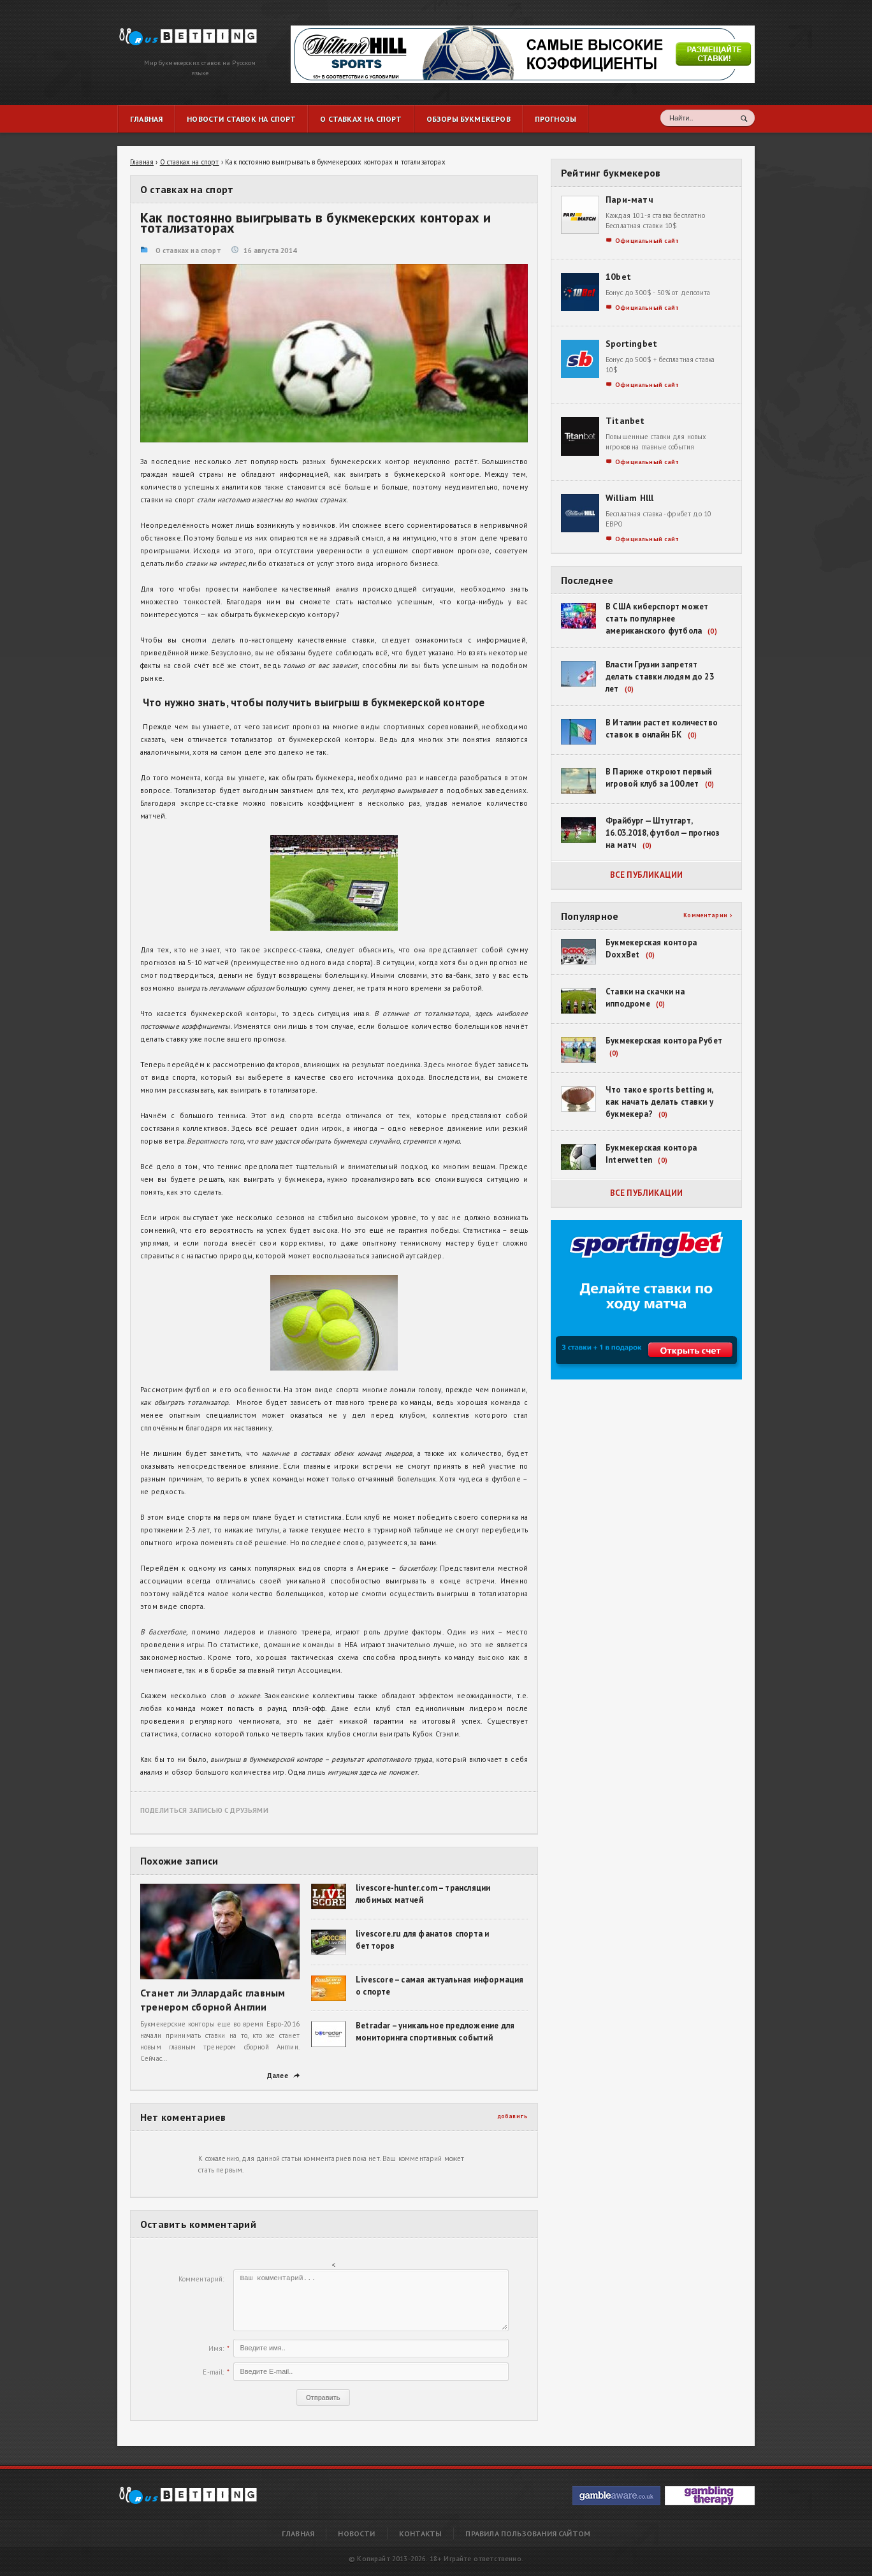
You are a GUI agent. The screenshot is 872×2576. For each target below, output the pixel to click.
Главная (298, 2533)
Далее (283, 2075)
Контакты (420, 2533)
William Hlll (630, 498)
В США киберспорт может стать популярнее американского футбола (657, 618)
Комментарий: (201, 2278)
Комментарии (707, 915)
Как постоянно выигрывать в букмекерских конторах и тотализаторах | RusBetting (181, 33)
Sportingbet (631, 343)
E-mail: (213, 2372)
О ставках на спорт (188, 250)
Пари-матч (629, 199)
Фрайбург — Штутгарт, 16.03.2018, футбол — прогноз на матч (663, 832)
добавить (513, 2116)
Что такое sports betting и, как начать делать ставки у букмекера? (659, 1101)
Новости (356, 2533)
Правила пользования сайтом (527, 2533)
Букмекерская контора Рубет (664, 1040)
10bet (618, 276)
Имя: (216, 2348)
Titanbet (625, 420)
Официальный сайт (642, 240)
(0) (712, 631)
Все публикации (646, 875)
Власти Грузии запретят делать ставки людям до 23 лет (660, 676)
